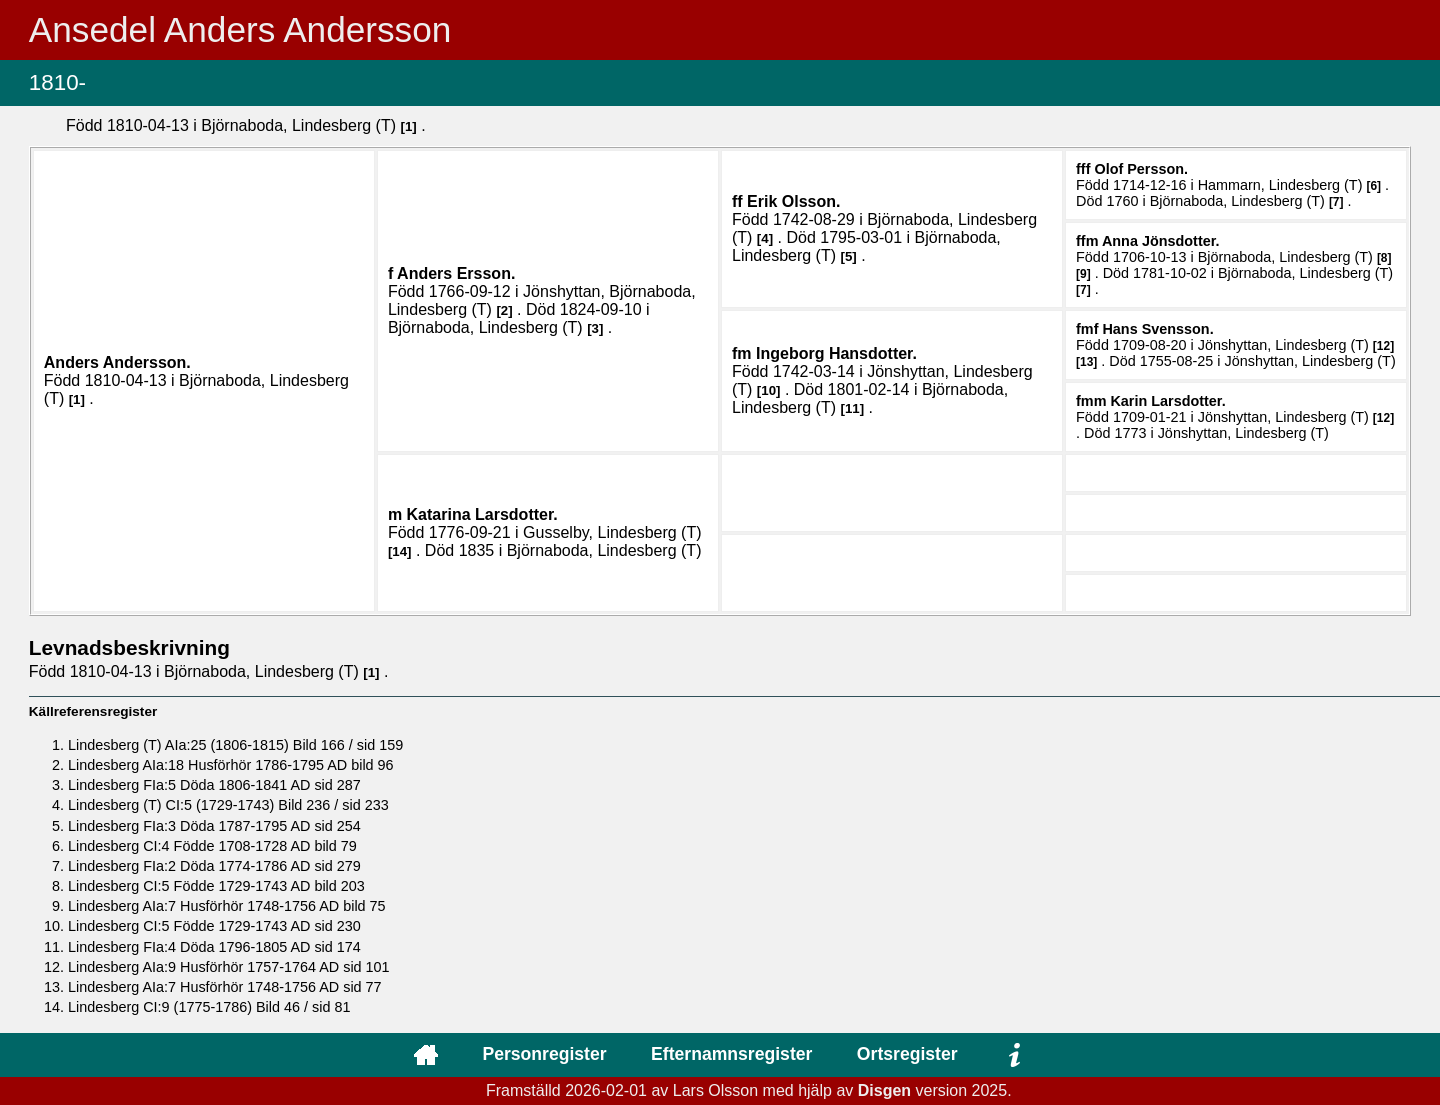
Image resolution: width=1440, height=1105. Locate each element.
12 (1383, 346)
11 (852, 408)
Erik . (793, 201)
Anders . (117, 362)
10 (768, 390)
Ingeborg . (836, 353)
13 (1086, 362)
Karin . (1167, 401)
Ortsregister (907, 1054)
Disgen (884, 1090)
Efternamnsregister (731, 1054)
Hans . (1157, 329)
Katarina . (482, 514)
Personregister (544, 1054)
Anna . (1161, 241)
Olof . (1141, 169)
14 (399, 551)
